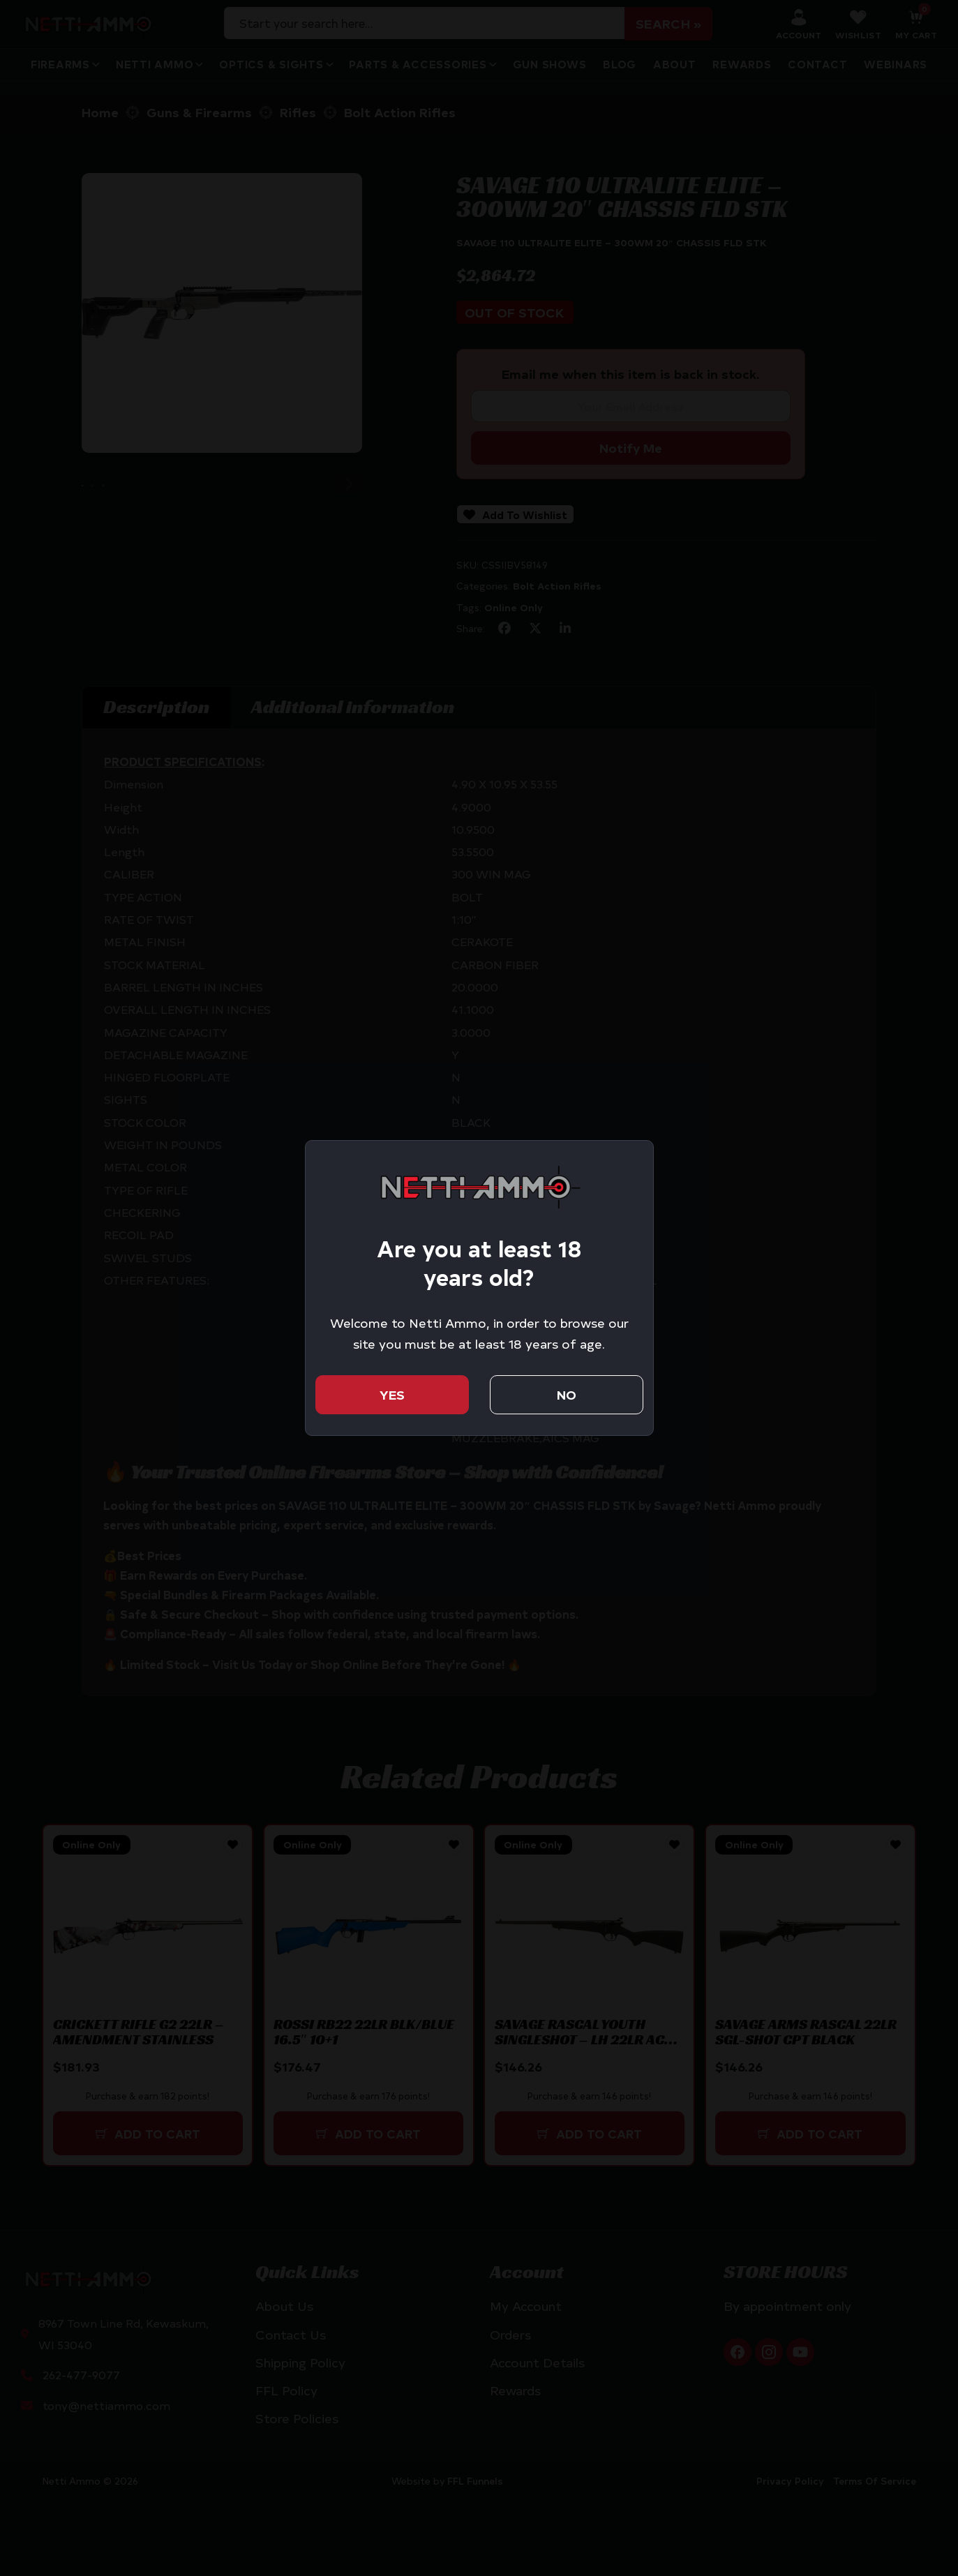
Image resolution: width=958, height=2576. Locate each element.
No (566, 1394)
